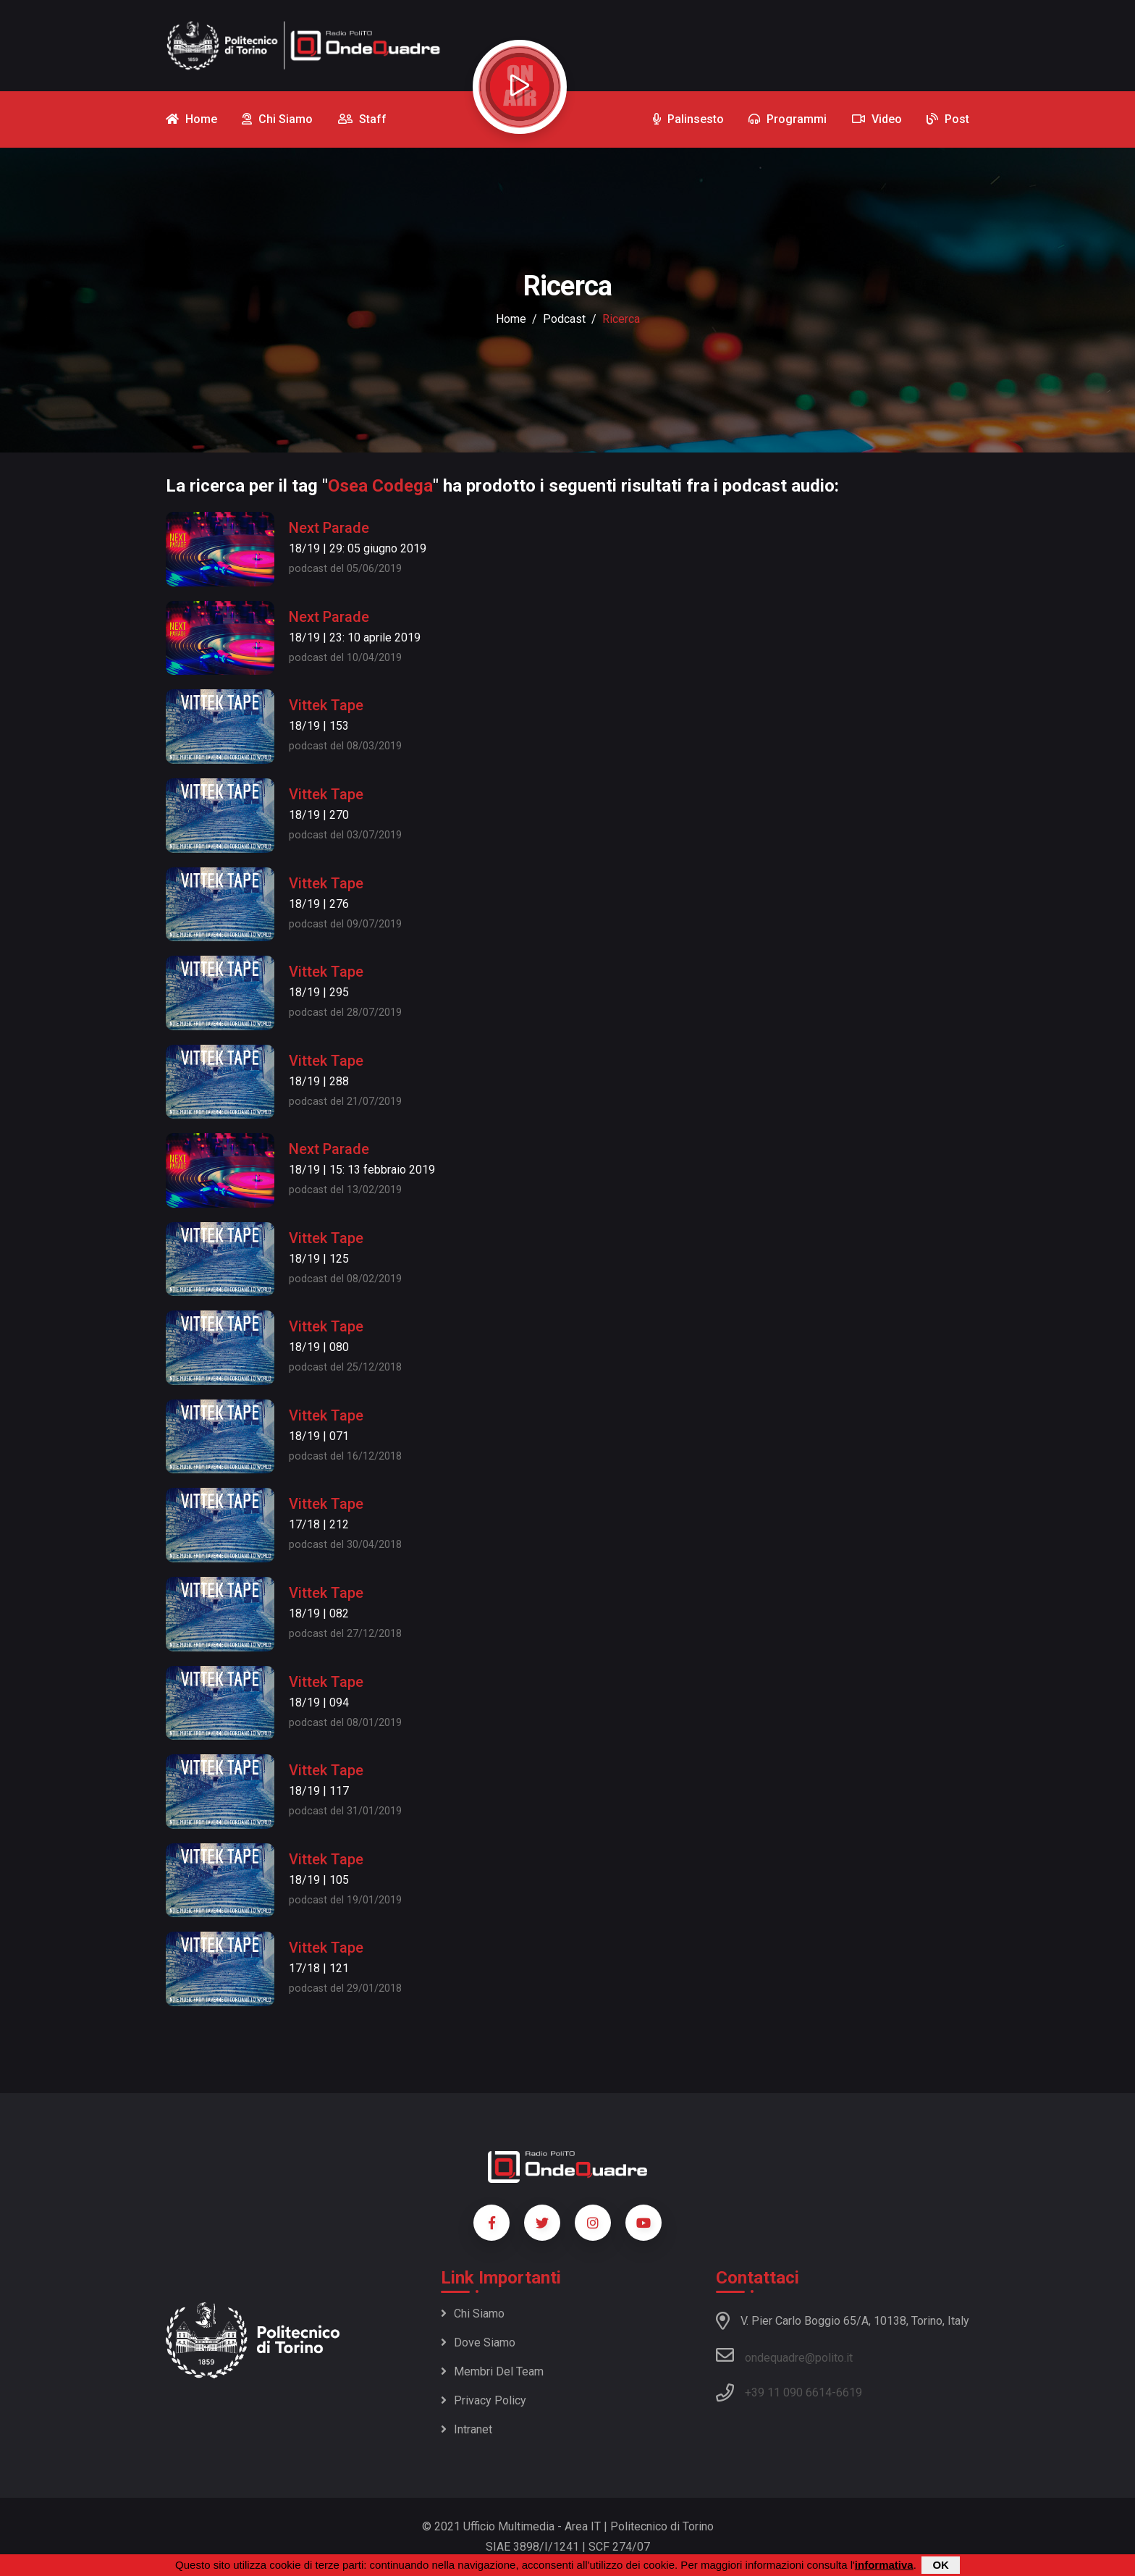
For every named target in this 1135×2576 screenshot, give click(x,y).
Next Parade (329, 527)
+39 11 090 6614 (788, 2392)
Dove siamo (478, 2342)
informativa (884, 2565)
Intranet (466, 2429)
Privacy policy (483, 2400)
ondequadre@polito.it (784, 2355)
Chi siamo (473, 2313)
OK (940, 2565)
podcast (564, 319)
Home (511, 319)
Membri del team (492, 2371)
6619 (849, 2392)
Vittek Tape (326, 705)
